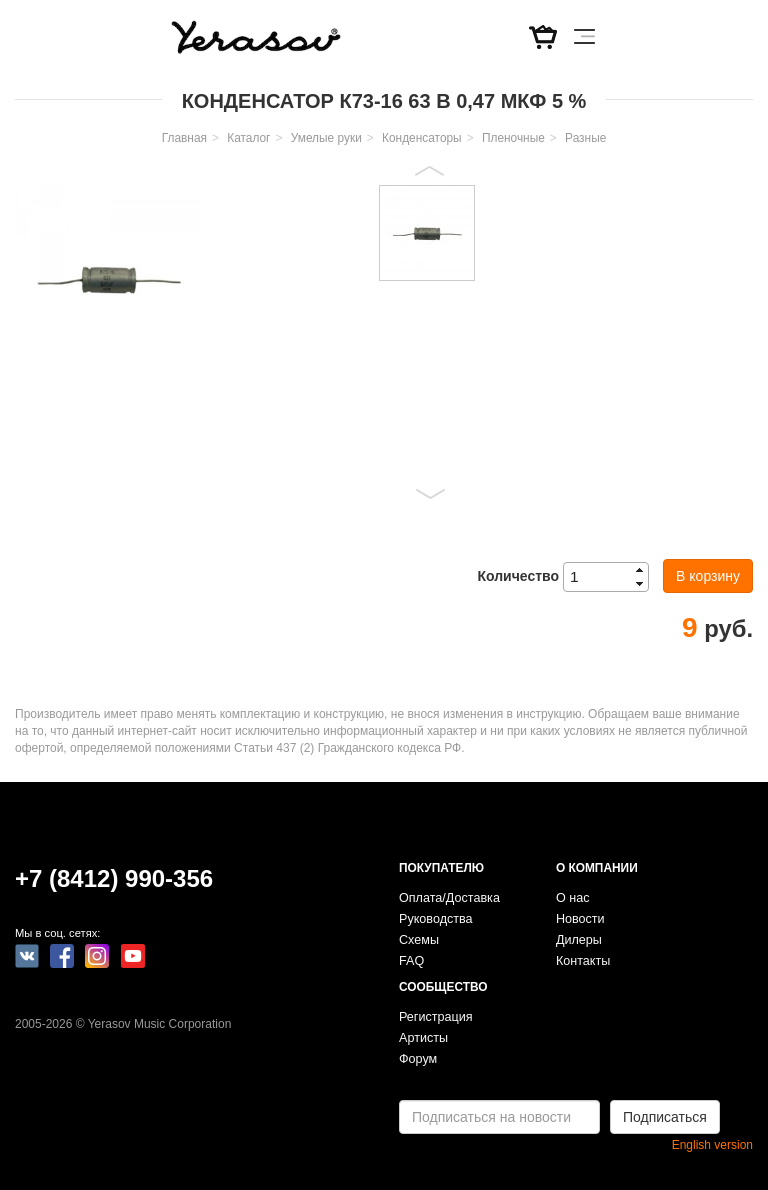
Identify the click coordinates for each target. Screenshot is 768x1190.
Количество (518, 576)
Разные (585, 138)
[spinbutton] (612, 577)
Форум (418, 1059)
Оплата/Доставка (449, 898)
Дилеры (579, 940)
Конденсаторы (422, 138)
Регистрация (436, 1017)
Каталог (248, 138)
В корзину (708, 576)
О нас (573, 898)
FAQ (411, 961)
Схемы (419, 940)
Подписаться (665, 1117)
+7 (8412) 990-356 (114, 878)
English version (712, 1145)
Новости (580, 919)
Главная (184, 138)
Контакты (583, 961)
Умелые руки (326, 138)
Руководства (436, 919)
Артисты (423, 1038)
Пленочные (513, 138)
